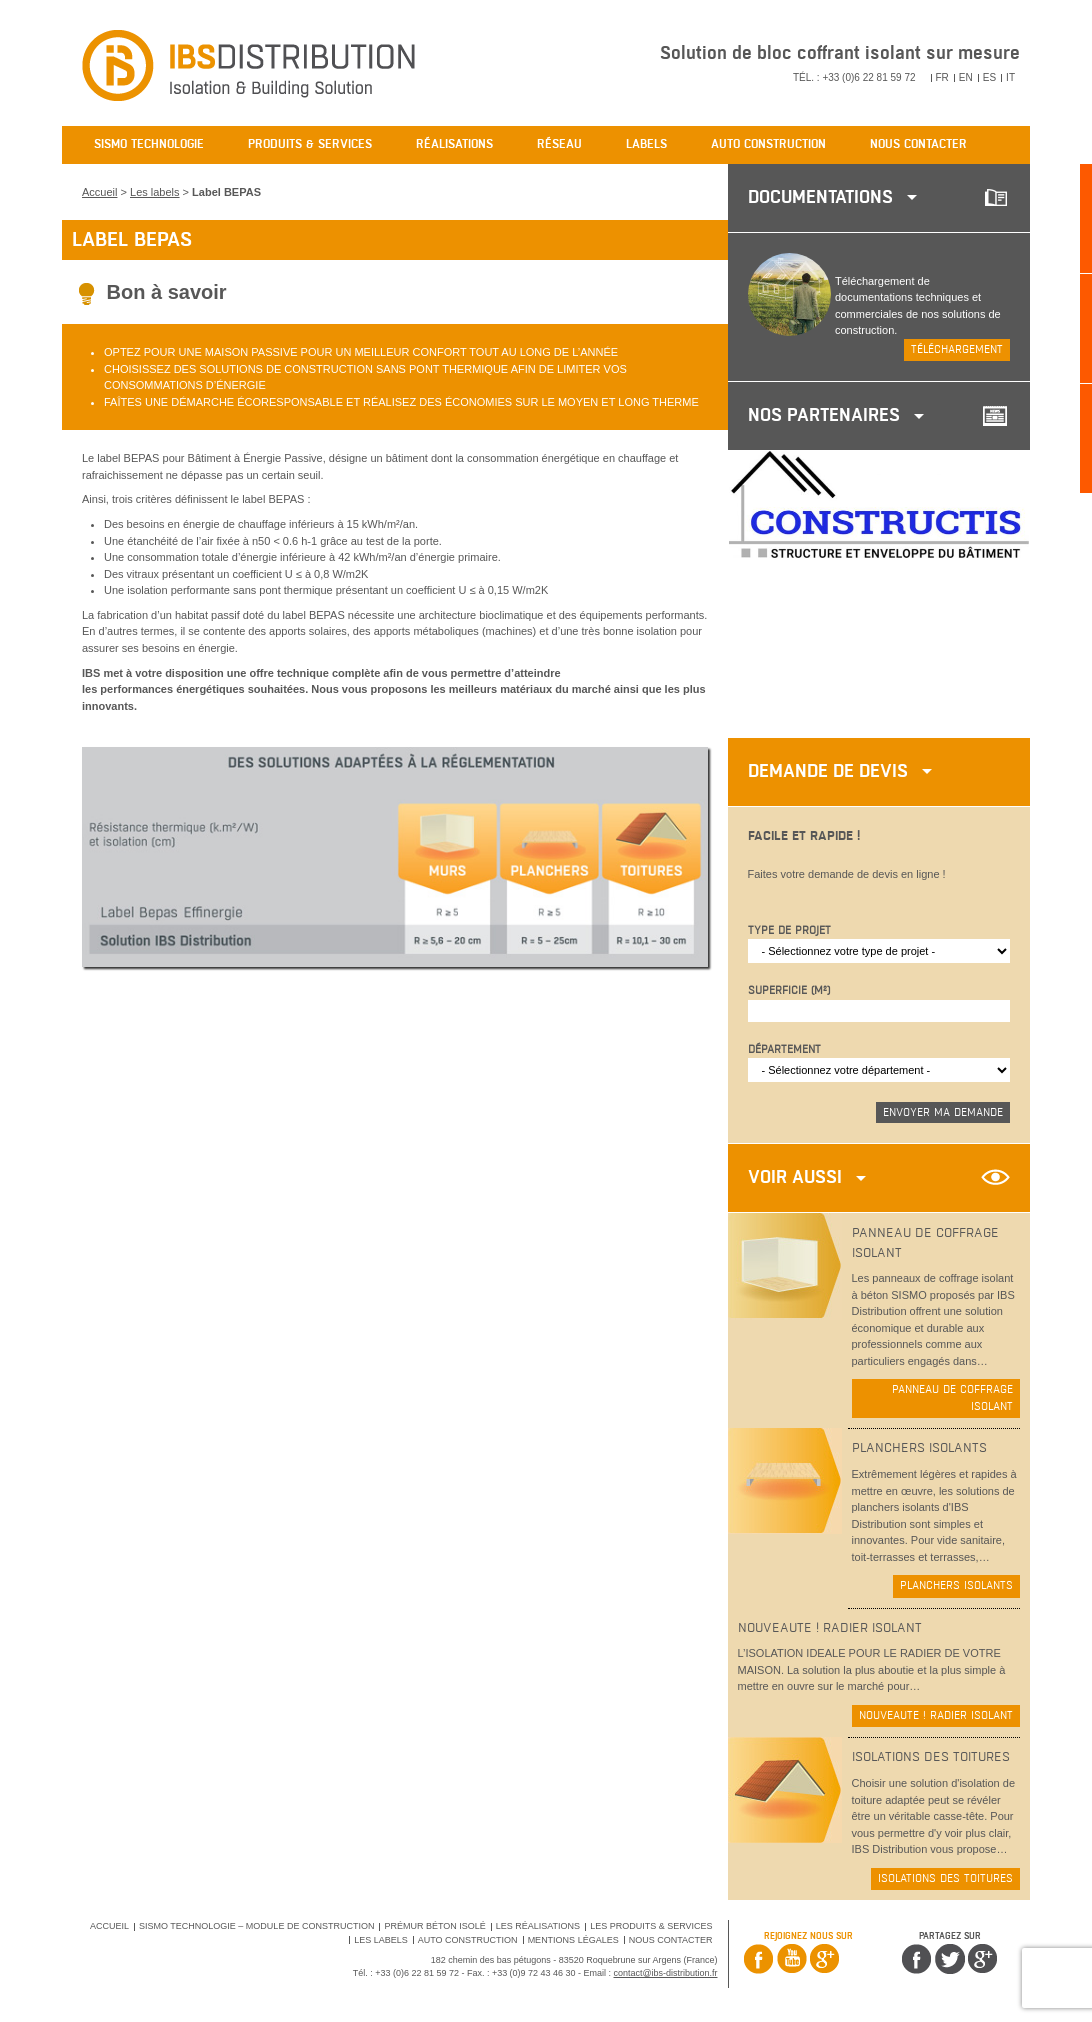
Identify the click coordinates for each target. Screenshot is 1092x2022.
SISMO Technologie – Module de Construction (256, 1926)
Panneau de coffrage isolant (952, 1398)
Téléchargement (957, 349)
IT (1010, 77)
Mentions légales (573, 1940)
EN (966, 77)
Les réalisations (538, 1926)
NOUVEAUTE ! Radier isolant (936, 1715)
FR (942, 77)
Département (784, 1049)
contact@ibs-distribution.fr (666, 1973)
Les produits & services (651, 1926)
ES (989, 77)
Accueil (99, 192)
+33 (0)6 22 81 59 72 (417, 1973)
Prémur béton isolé (434, 1926)
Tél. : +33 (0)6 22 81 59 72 (854, 77)
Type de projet (789, 930)
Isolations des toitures (945, 1878)
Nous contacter (671, 1940)
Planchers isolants (956, 1585)
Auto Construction (468, 1940)
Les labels (155, 192)
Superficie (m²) (789, 990)
